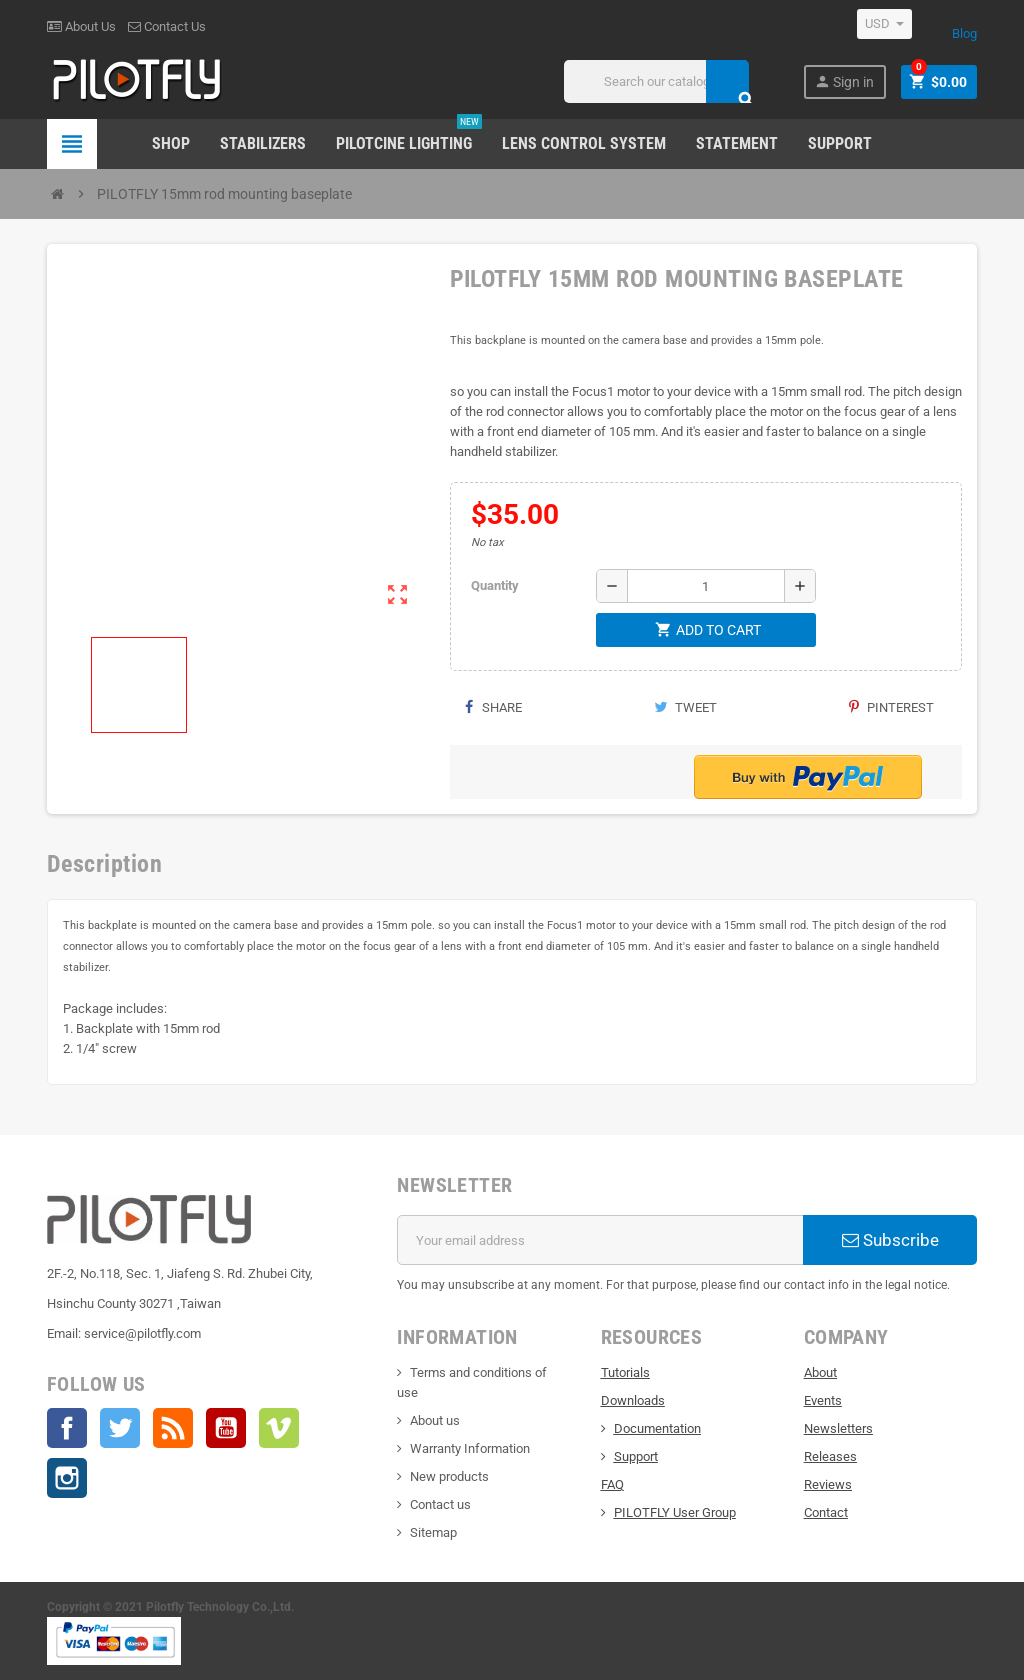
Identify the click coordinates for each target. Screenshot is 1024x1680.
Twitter (120, 1428)
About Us (81, 26)
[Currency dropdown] (884, 24)
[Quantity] (706, 586)
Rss (173, 1428)
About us (435, 1420)
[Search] (656, 81)
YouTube (226, 1428)
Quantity (495, 585)
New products (449, 1476)
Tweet (685, 707)
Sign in (844, 81)
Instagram (67, 1478)
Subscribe (890, 1240)
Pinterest (891, 707)
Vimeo (279, 1428)
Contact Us (167, 26)
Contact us (440, 1504)
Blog (964, 33)
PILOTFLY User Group (675, 1512)
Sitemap (433, 1532)
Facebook (67, 1428)
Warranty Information (470, 1448)
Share (493, 707)
